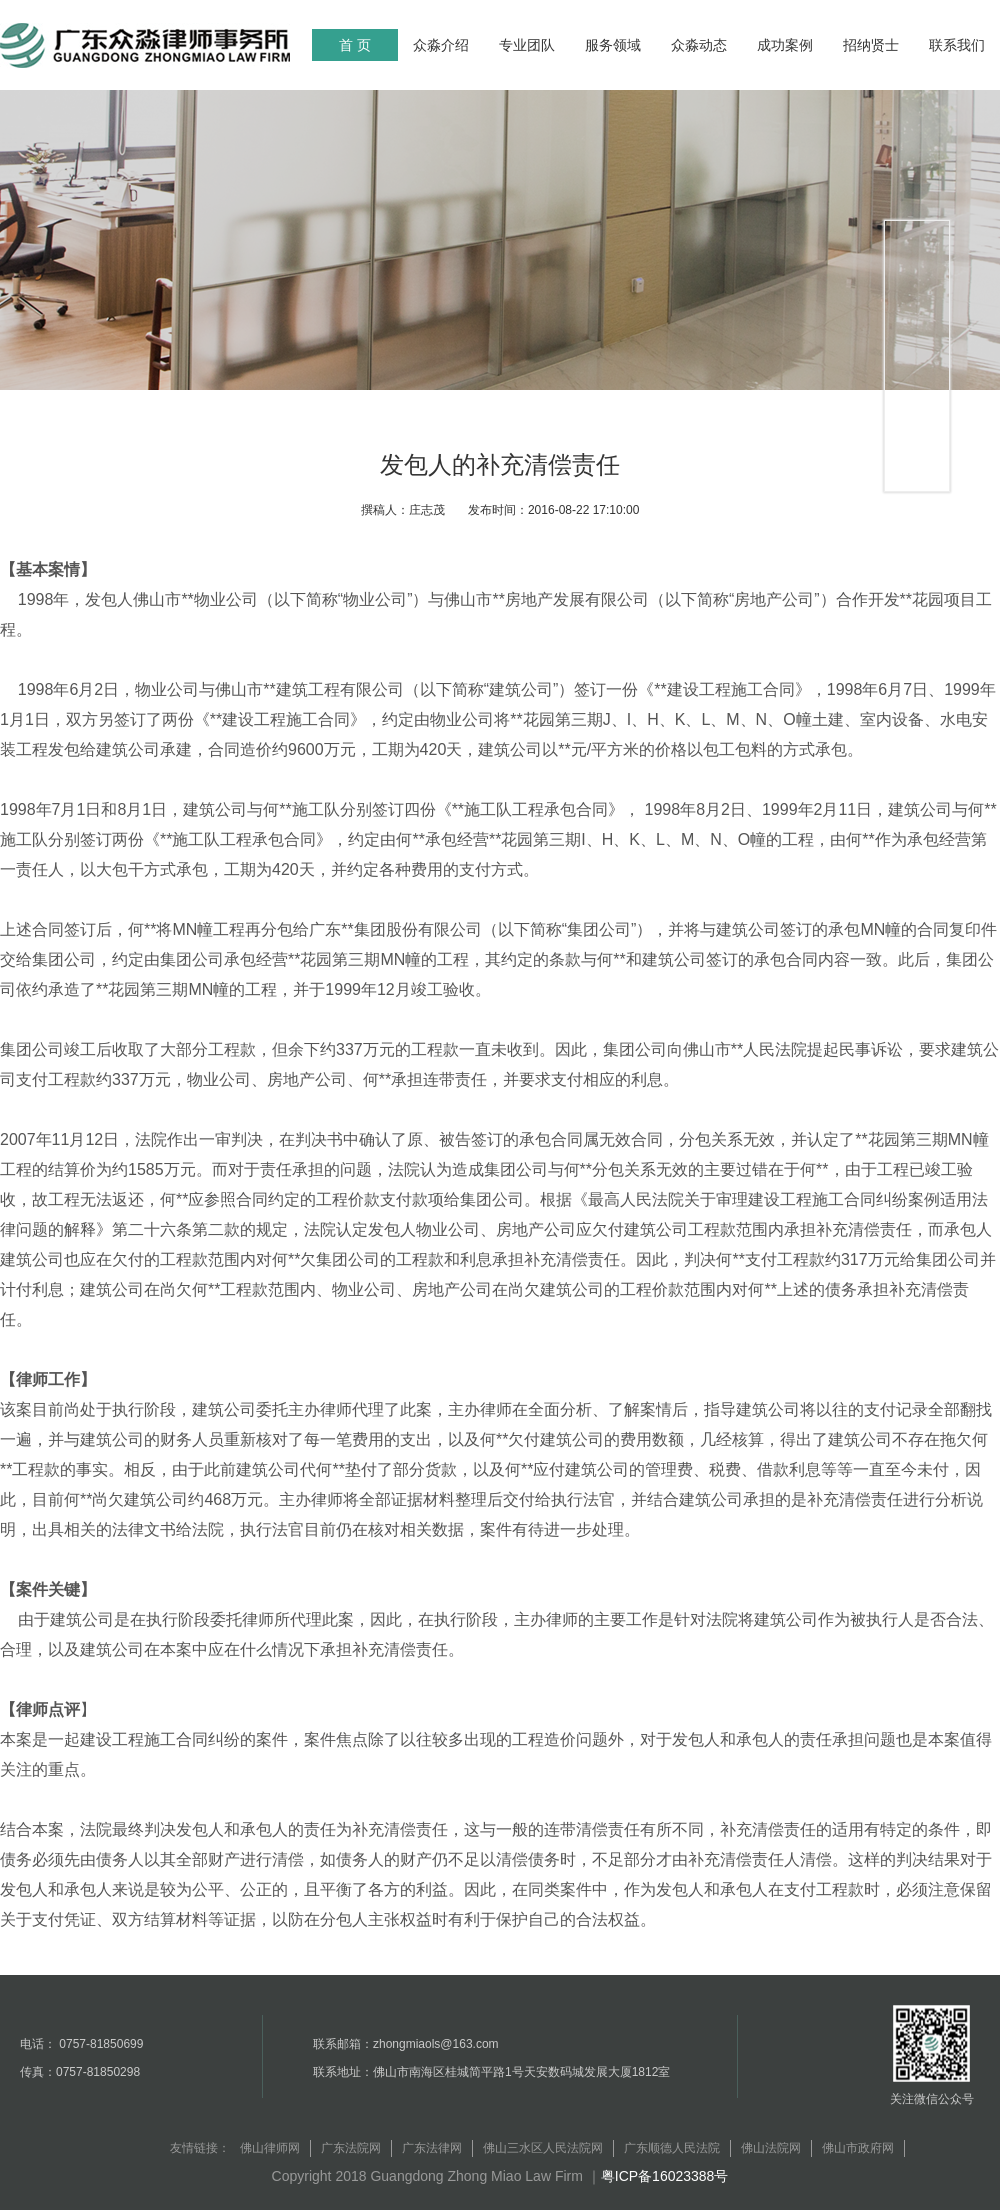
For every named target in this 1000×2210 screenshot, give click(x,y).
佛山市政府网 (858, 2148)
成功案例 (785, 45)
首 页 (355, 45)
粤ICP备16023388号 (665, 2176)
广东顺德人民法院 (672, 2148)
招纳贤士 (871, 45)
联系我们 (957, 45)
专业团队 (527, 45)
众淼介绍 (441, 45)
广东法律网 (432, 2148)
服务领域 (613, 45)
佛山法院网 (771, 2148)
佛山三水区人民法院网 (543, 2148)
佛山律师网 (270, 2148)
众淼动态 (699, 45)
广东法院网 (351, 2148)
